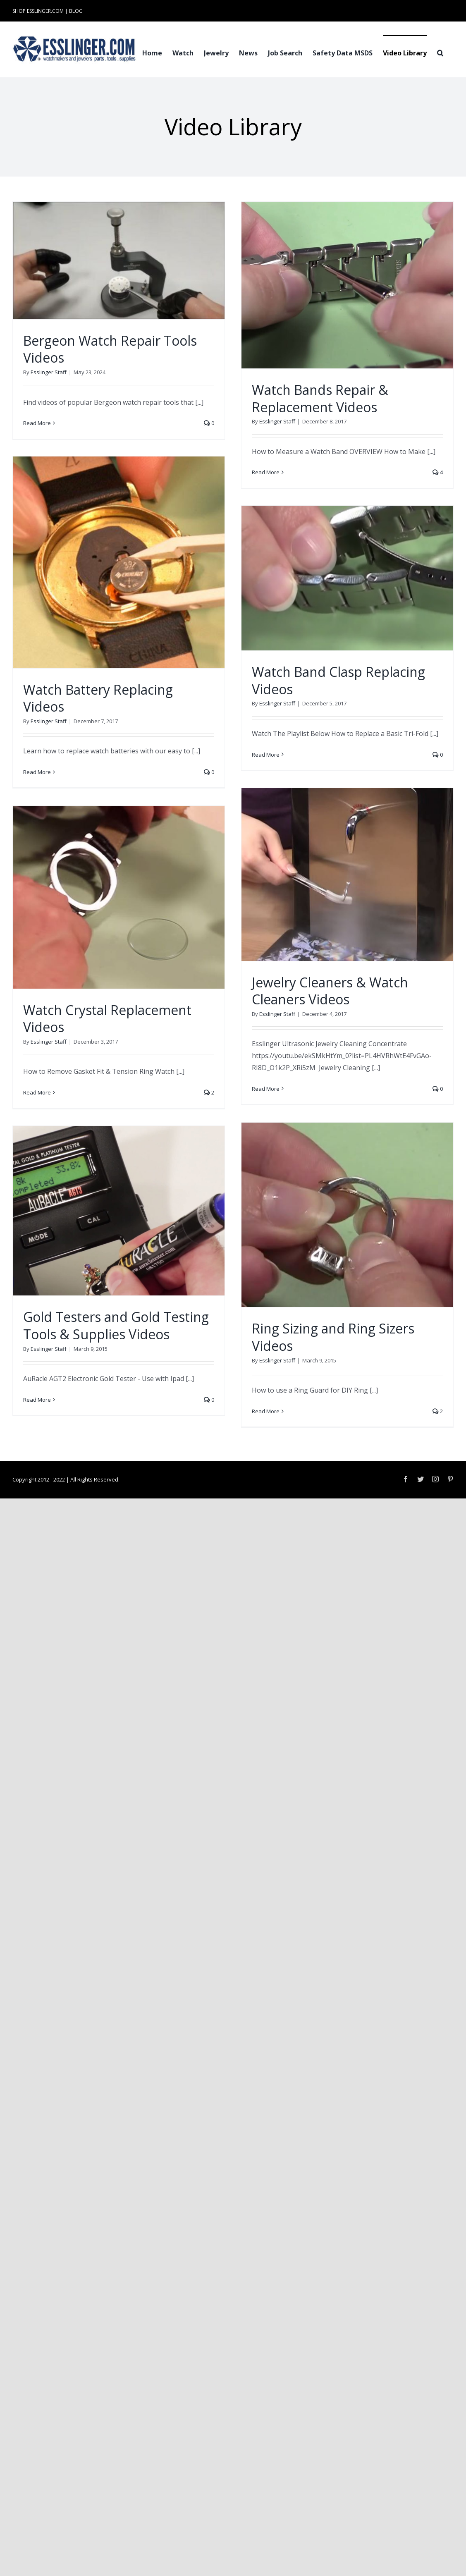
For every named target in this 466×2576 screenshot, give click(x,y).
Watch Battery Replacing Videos (98, 698)
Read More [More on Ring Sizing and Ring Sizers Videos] (266, 1411)
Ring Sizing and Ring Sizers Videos (333, 1337)
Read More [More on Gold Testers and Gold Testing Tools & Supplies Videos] (37, 1399)
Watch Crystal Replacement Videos (107, 1018)
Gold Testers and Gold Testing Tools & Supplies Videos (116, 1325)
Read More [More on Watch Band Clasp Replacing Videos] (266, 754)
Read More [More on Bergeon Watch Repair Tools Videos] (37, 423)
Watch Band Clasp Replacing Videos (338, 680)
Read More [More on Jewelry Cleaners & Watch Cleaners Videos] (266, 1088)
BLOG (76, 10)
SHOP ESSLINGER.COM (38, 10)
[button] (440, 52)
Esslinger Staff (49, 372)
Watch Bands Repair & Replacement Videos (320, 398)
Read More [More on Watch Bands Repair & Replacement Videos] (266, 472)
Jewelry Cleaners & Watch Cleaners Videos (330, 990)
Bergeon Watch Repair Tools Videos (110, 349)
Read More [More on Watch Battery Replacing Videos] (37, 772)
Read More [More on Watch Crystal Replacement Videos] (37, 1092)
